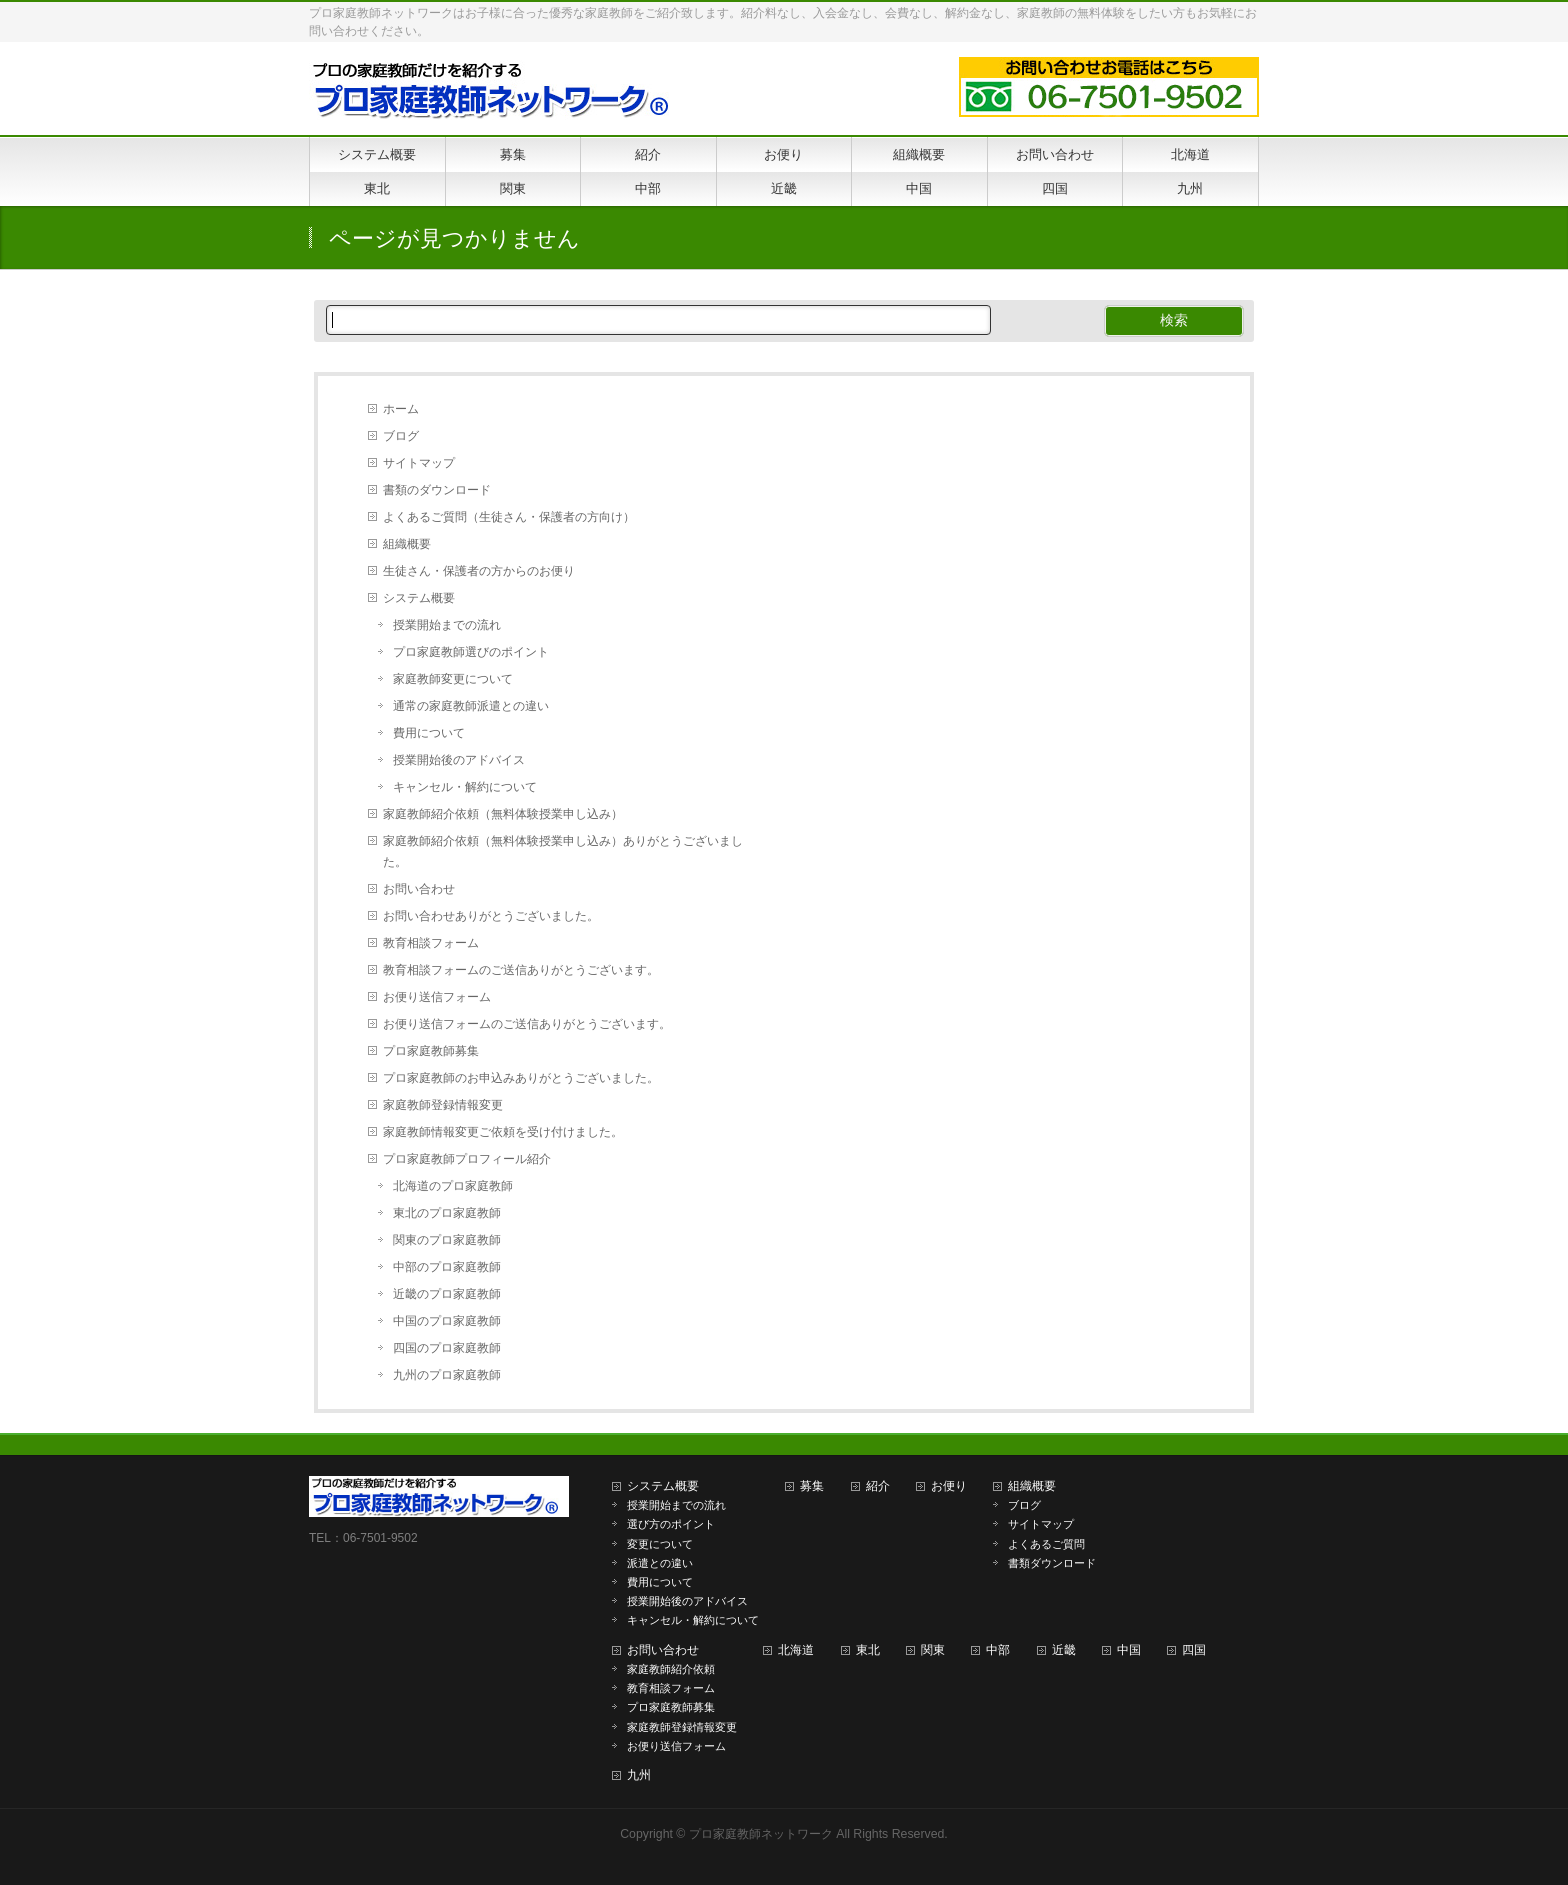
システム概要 (419, 598)
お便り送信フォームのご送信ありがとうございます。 (527, 1024)
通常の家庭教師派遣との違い (471, 706)
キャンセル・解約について (465, 787)
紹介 (878, 1486)
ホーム (401, 409)
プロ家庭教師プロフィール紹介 (467, 1159)
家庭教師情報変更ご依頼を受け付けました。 (503, 1132)
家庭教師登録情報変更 (443, 1105)
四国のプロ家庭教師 (447, 1348)
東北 (868, 1650)
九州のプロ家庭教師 (447, 1375)
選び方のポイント (671, 1524)
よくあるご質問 (1046, 1544)
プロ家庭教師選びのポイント (471, 652)
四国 (1194, 1650)
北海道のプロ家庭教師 (453, 1186)
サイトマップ (419, 463)
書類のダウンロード (437, 490)
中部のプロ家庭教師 (447, 1267)
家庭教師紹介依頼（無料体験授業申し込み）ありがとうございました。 (563, 851)
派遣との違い (660, 1563)
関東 (933, 1650)
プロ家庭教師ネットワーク (761, 1834)
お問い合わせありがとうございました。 (491, 916)
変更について (660, 1544)
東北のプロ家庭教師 (447, 1213)
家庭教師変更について (453, 679)
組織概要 (407, 544)
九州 (639, 1775)
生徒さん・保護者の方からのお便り (479, 571)
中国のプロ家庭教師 (447, 1321)
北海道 (796, 1650)
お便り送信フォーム (437, 997)
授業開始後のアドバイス (459, 760)
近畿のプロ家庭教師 (447, 1294)
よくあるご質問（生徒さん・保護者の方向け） (509, 517)
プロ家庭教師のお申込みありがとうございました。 (521, 1078)
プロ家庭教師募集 (431, 1051)
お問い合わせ (419, 889)
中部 (998, 1650)
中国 (1129, 1650)
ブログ (401, 436)
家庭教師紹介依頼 (671, 1669)
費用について (429, 733)
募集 (812, 1486)
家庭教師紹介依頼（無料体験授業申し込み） (503, 814)
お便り (949, 1486)
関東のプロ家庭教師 (447, 1240)
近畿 (1064, 1650)
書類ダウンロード (1052, 1563)
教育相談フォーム (431, 943)
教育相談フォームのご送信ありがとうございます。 (521, 970)
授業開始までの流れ (447, 625)
